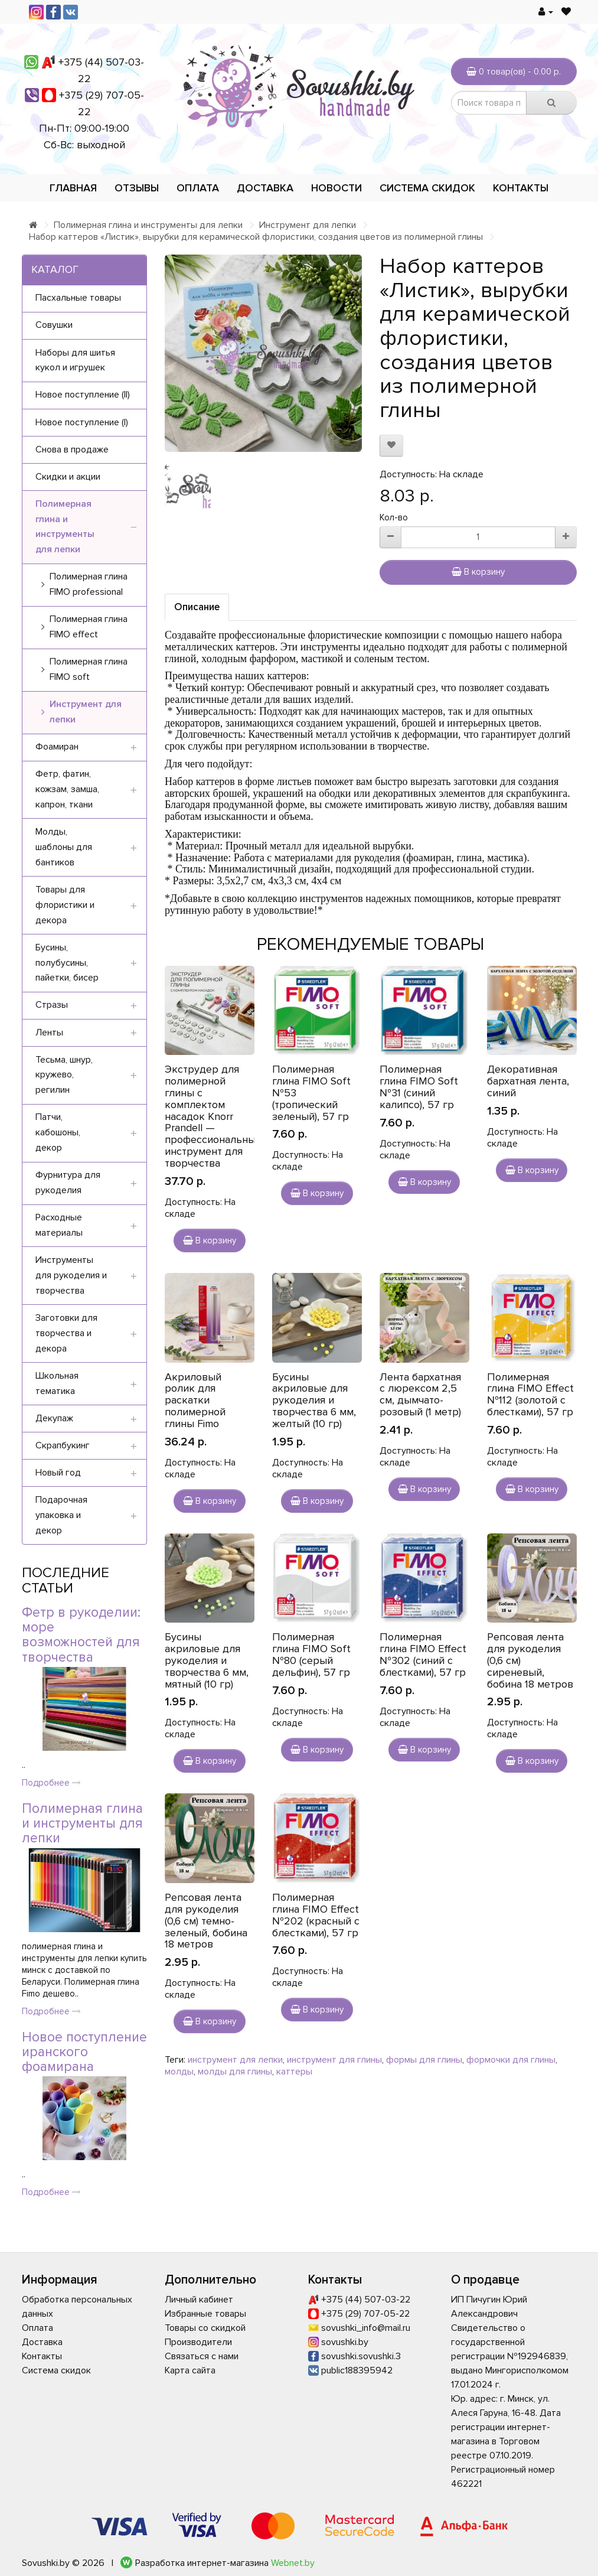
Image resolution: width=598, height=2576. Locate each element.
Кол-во (394, 517)
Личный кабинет (199, 2299)
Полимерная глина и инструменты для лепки (148, 225)
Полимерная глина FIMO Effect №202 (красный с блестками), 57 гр (316, 1915)
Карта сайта (190, 2370)
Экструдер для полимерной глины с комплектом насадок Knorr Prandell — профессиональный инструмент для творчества (213, 1116)
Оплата (198, 187)
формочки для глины (510, 2060)
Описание (197, 607)
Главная (73, 187)
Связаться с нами (201, 2356)
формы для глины (424, 2060)
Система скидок (427, 187)
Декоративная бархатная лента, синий (528, 1081)
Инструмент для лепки (307, 225)
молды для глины (235, 2071)
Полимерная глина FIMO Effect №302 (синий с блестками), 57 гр (423, 1654)
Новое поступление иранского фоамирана (84, 2052)
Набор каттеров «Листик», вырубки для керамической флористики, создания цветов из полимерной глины (256, 237)
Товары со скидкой (205, 2328)
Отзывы (137, 187)
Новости (336, 187)
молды (179, 2071)
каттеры (294, 2071)
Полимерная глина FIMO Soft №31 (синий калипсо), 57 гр (419, 1086)
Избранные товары (205, 2314)
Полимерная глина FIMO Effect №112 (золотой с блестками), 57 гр (530, 1394)
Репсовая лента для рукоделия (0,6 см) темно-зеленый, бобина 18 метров (206, 1920)
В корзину (478, 571)
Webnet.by (293, 2563)
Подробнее (51, 1782)
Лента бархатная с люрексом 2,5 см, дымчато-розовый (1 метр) (420, 1394)
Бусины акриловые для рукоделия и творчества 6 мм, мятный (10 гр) (207, 1660)
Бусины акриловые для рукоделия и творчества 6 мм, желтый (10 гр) (314, 1400)
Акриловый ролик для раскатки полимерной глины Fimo (195, 1400)
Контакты (520, 187)
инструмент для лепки (235, 2060)
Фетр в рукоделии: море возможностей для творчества (81, 1635)
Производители (198, 2342)
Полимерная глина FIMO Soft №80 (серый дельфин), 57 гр (311, 1654)
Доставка (265, 187)
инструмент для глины (334, 2060)
